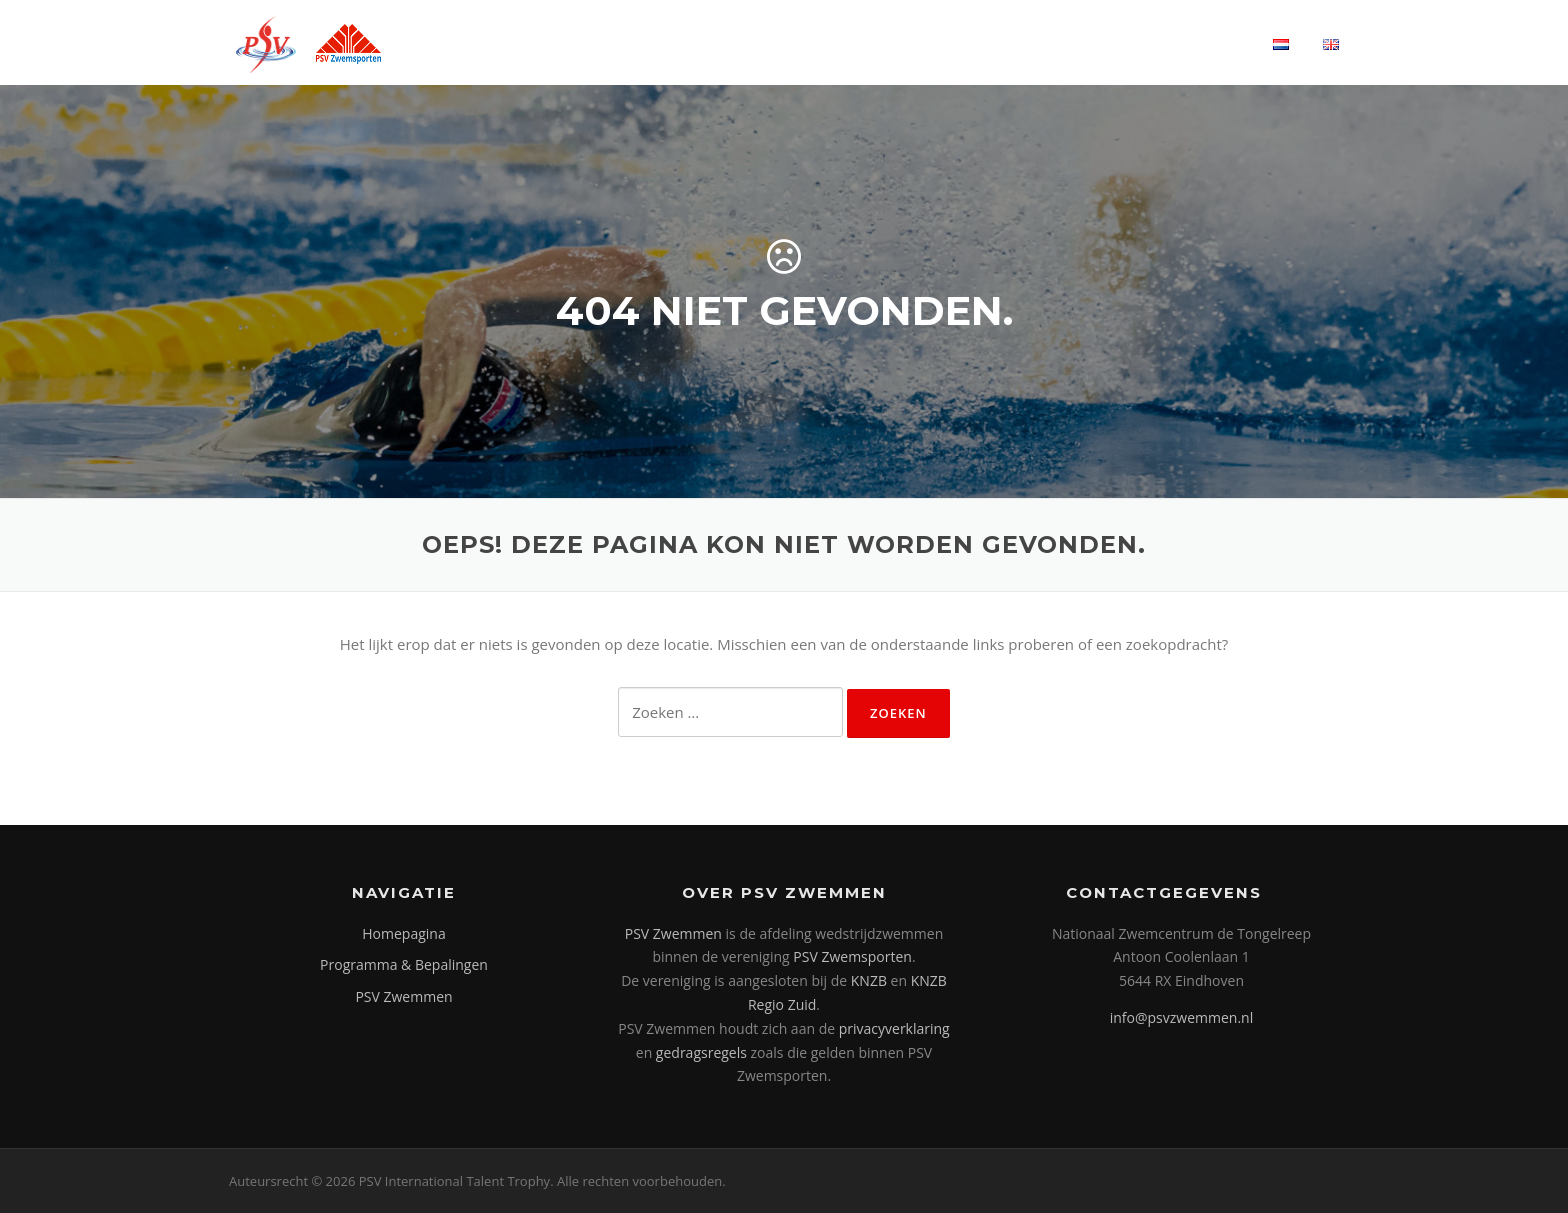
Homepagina (403, 933)
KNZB (869, 980)
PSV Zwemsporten (852, 956)
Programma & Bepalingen (404, 964)
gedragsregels (701, 1052)
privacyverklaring (894, 1028)
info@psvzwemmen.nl (1181, 1017)
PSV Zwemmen (403, 996)
